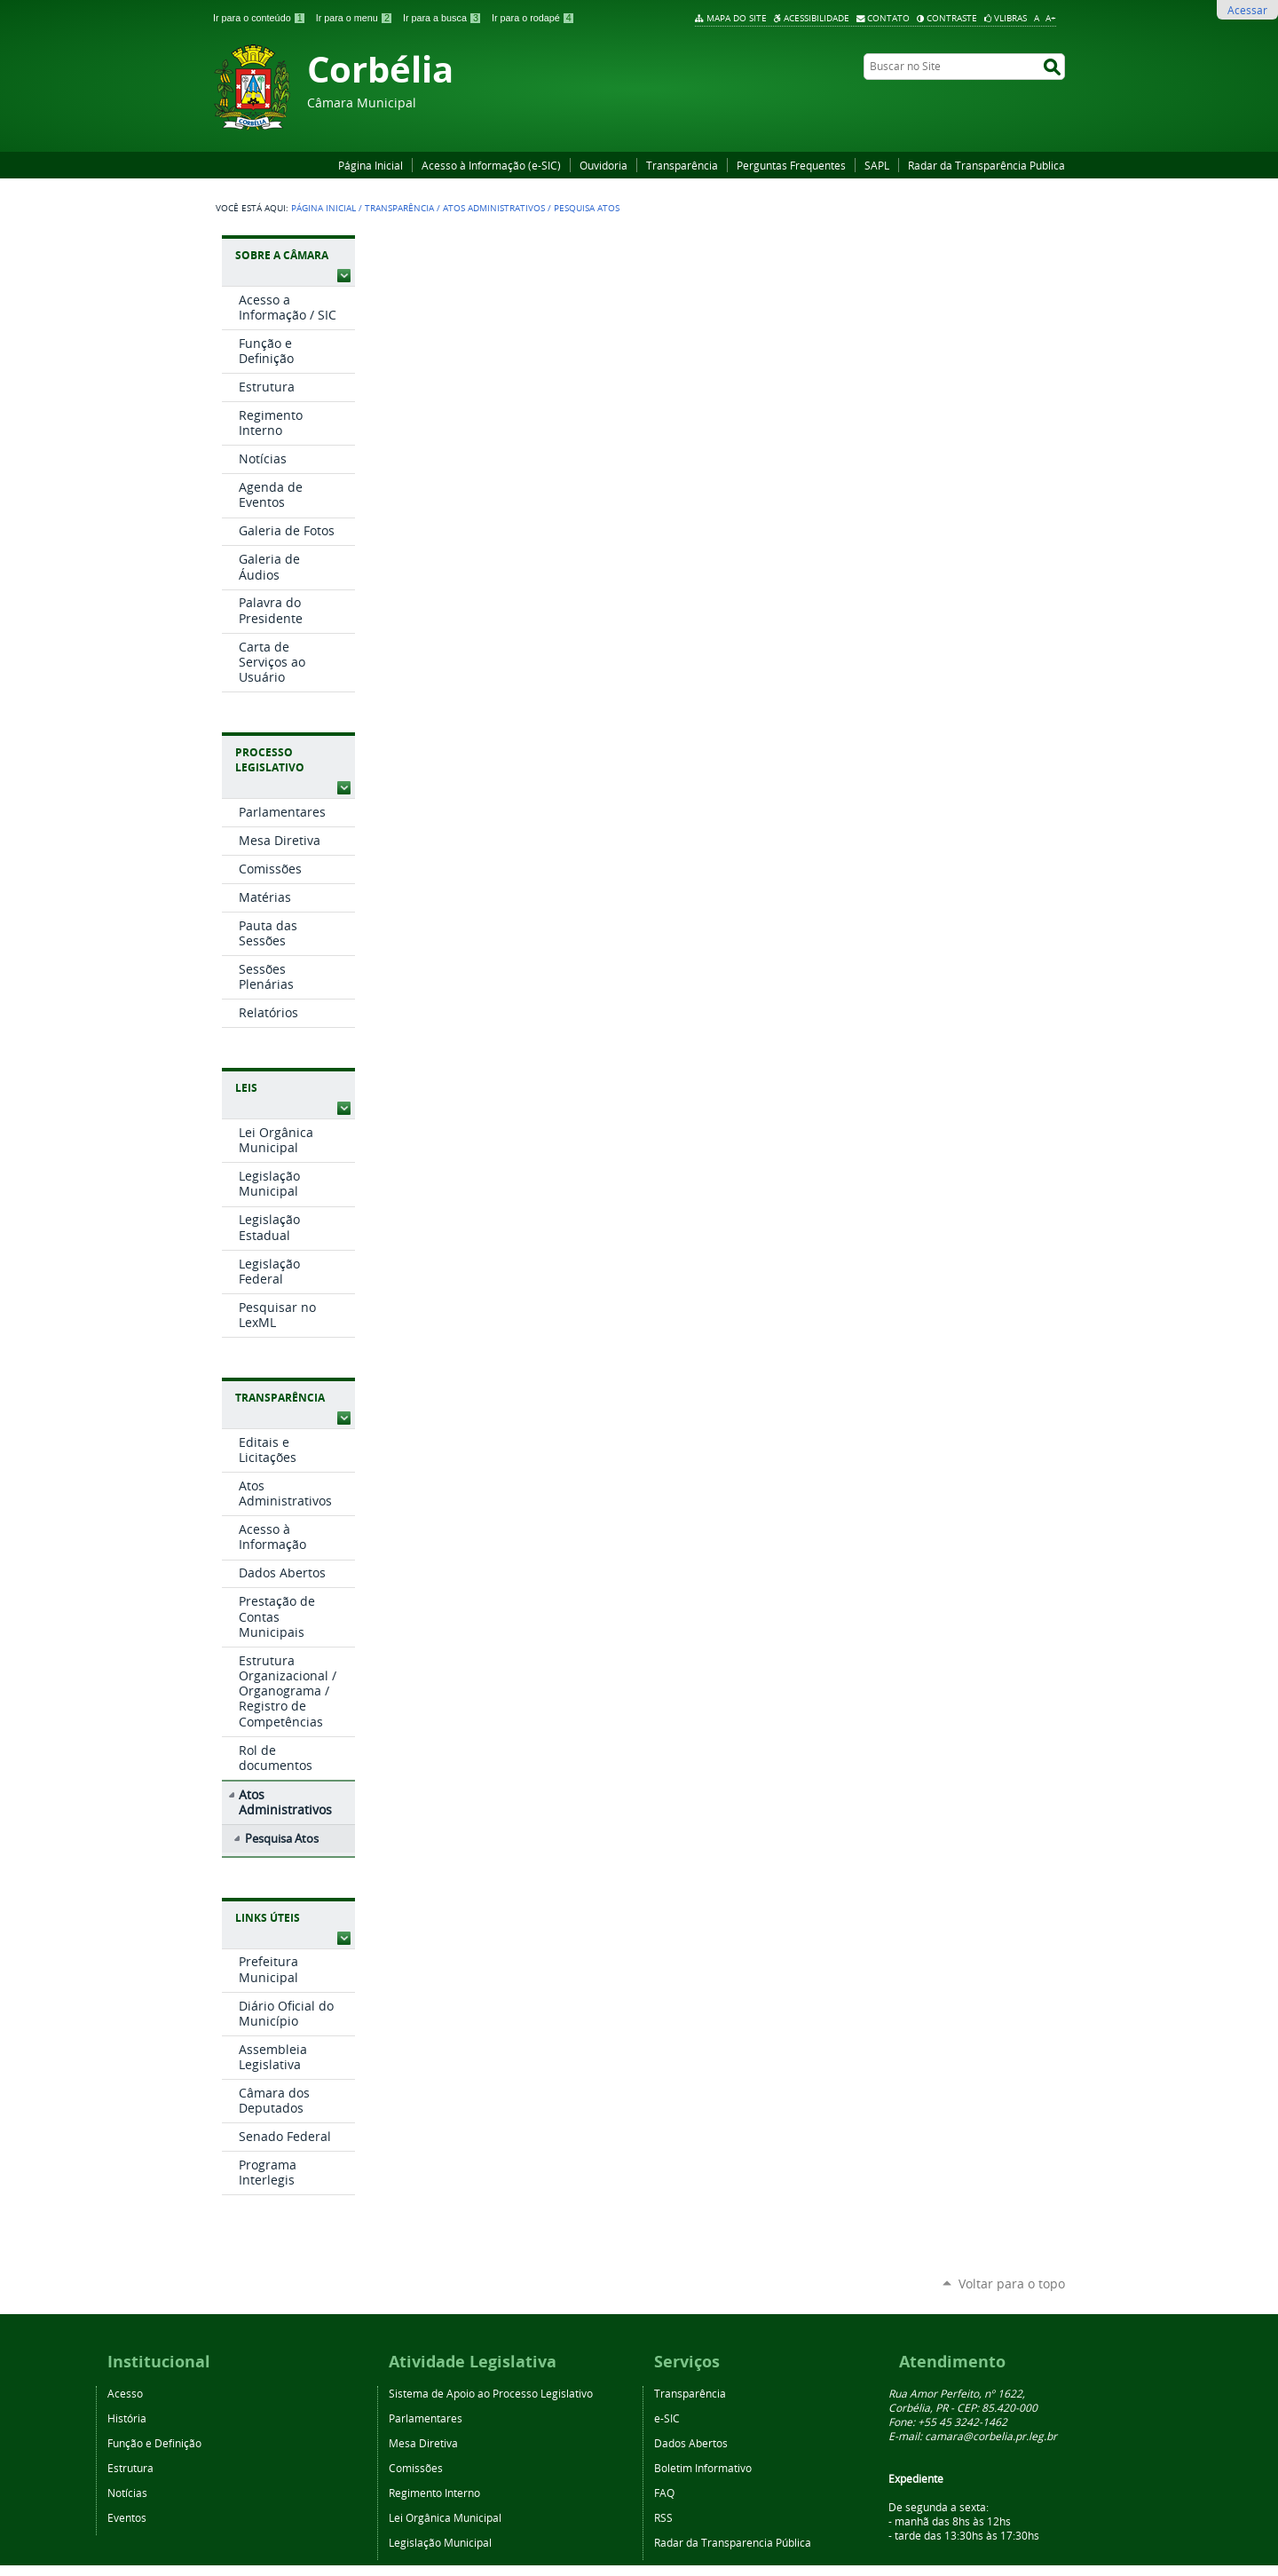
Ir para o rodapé (533, 17)
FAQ (664, 2492)
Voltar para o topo (1011, 2283)
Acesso (125, 2393)
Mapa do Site (736, 18)
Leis (246, 1087)
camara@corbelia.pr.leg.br (991, 2436)
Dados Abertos (691, 2443)
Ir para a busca (444, 17)
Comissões (416, 2468)
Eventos (126, 2517)
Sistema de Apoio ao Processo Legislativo (491, 2393)
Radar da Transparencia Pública (732, 2542)
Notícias (127, 2492)
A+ (1050, 18)
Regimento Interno (434, 2492)
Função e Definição (154, 2443)
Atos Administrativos (494, 207)
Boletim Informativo (703, 2468)
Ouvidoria (603, 165)
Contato (888, 18)
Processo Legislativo (269, 760)
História (126, 2418)
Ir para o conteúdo (261, 17)
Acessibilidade (816, 18)
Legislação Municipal (440, 2542)
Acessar (1247, 10)
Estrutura (130, 2468)
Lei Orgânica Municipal (445, 2517)
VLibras (1010, 18)
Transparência (682, 165)
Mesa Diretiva (423, 2443)
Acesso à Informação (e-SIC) (491, 165)
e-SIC (667, 2418)
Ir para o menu (356, 17)
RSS (663, 2517)
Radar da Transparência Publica (986, 165)
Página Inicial (370, 165)
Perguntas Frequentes (791, 165)
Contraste (952, 18)
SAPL (876, 165)
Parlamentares (425, 2418)
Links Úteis (267, 1917)
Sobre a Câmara (281, 255)
